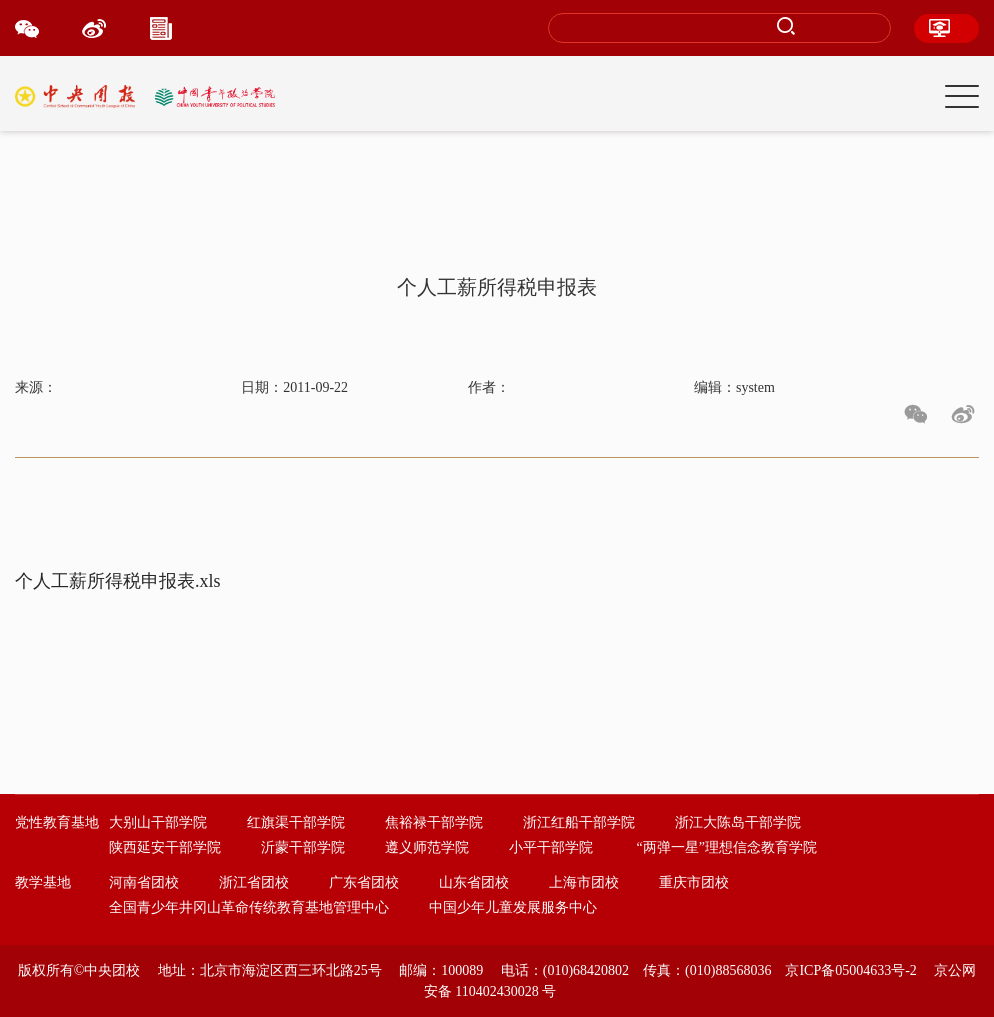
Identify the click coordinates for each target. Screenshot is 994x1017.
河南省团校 (144, 882)
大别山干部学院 (158, 822)
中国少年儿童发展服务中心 (513, 907)
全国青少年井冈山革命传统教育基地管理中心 (249, 907)
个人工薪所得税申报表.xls (118, 581)
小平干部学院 (551, 847)
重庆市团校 (694, 882)
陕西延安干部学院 (165, 847)
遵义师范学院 (427, 847)
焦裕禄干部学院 (434, 822)
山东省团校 (474, 882)
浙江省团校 (254, 882)
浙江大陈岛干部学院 (738, 822)
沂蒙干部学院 (303, 847)
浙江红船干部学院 (579, 822)
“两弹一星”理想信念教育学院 (727, 847)
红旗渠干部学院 (296, 822)
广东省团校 (364, 882)
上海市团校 (584, 882)
